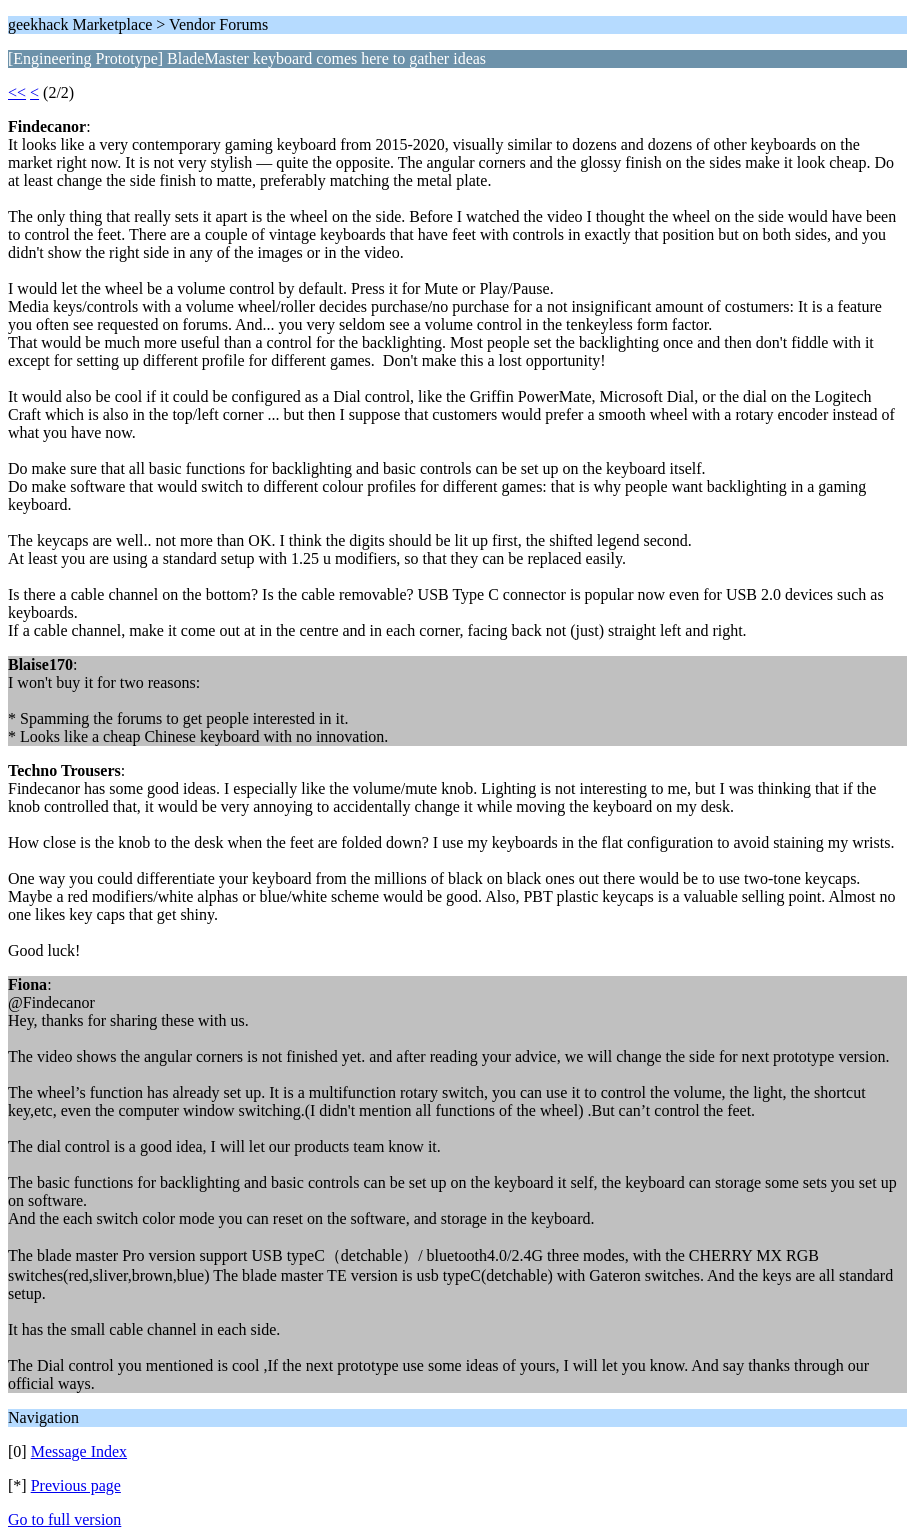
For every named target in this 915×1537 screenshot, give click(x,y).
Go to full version (64, 1519)
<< (17, 92)
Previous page (76, 1485)
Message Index (79, 1451)
